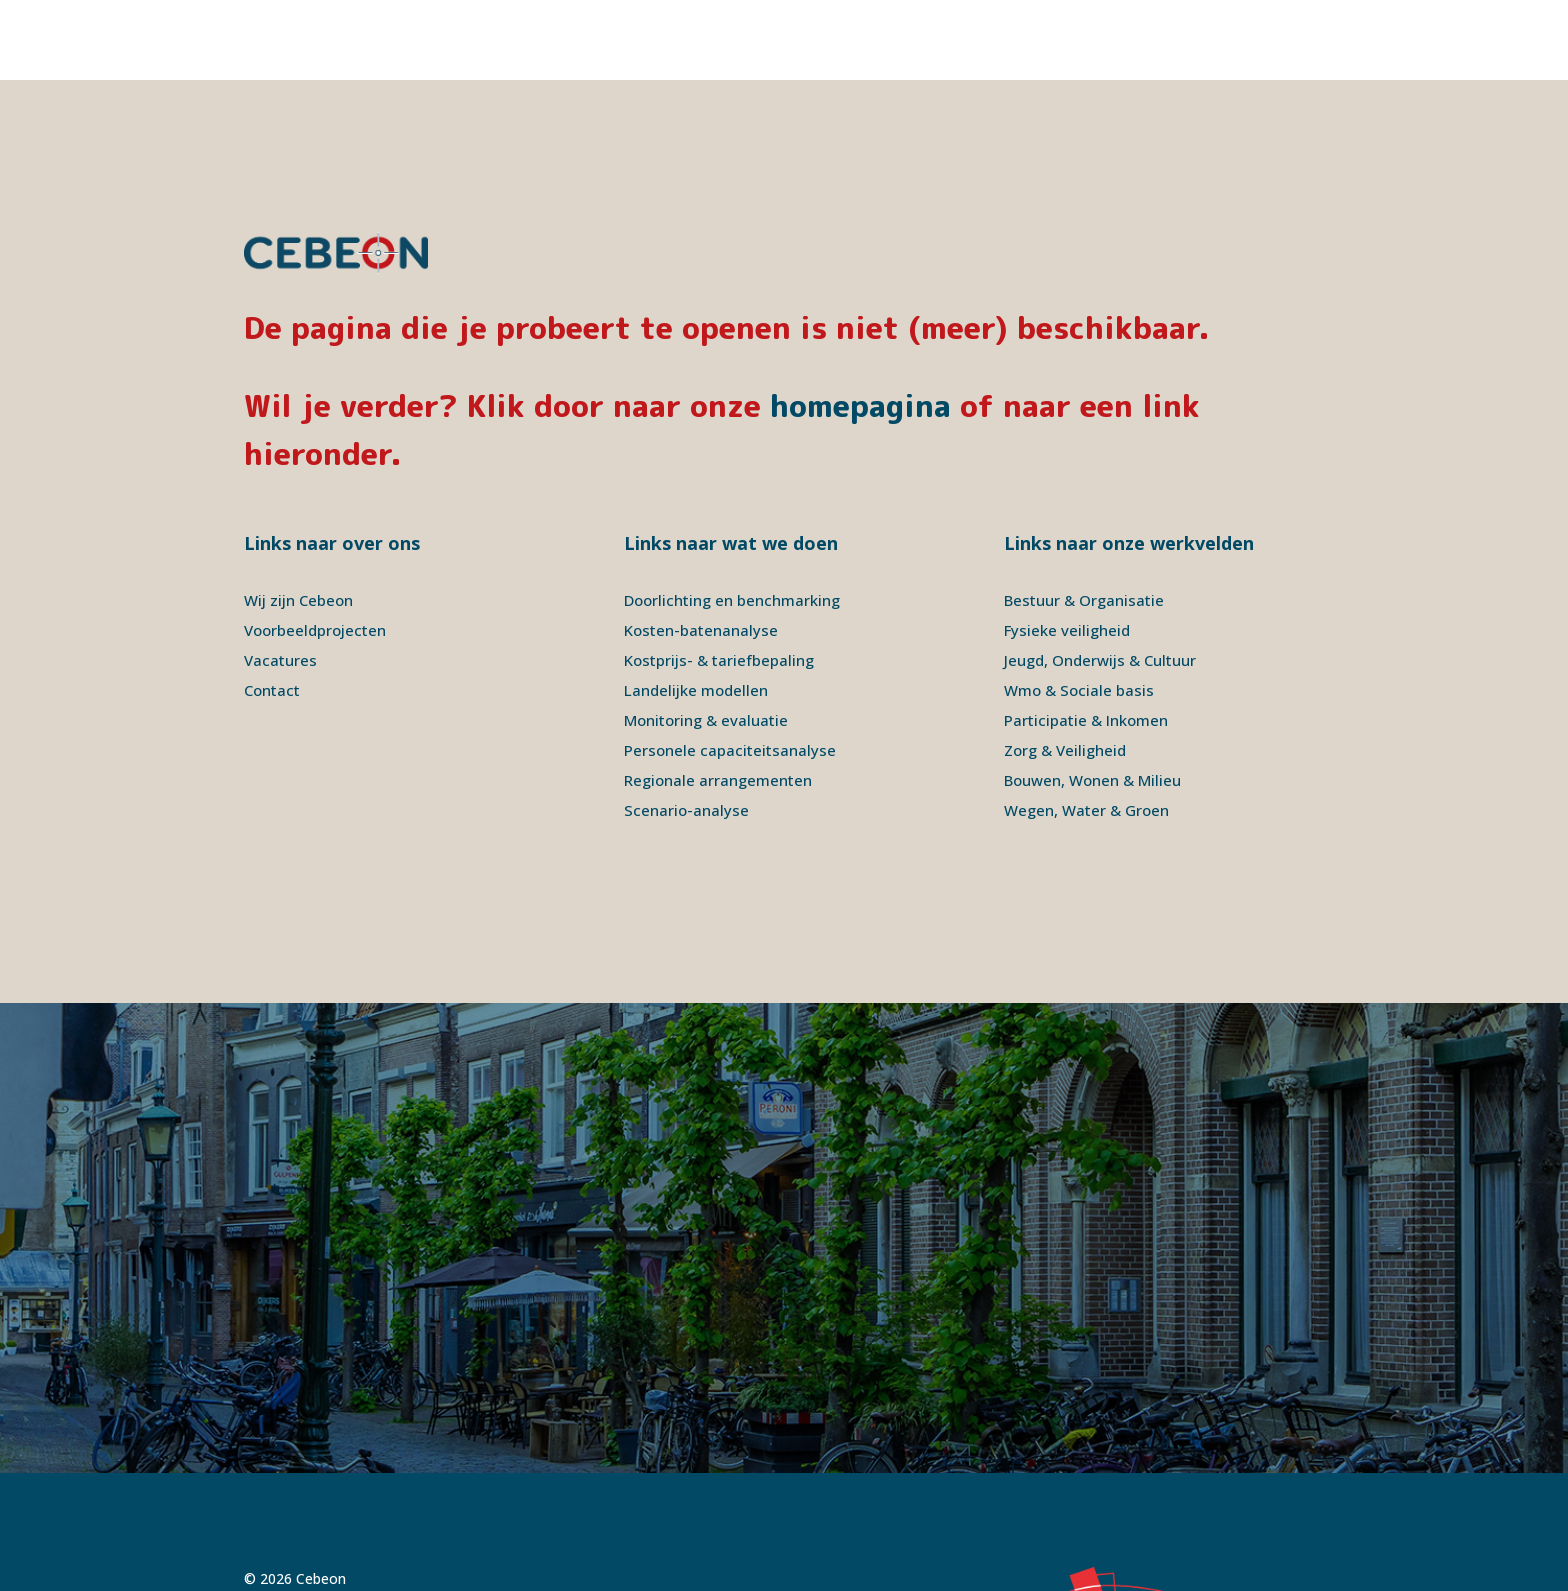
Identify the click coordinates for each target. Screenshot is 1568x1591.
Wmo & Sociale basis (1079, 610)
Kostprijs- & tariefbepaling (719, 580)
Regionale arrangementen (718, 700)
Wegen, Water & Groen (1086, 730)
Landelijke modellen (696, 610)
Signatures (558, 1522)
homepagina (860, 326)
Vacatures (280, 580)
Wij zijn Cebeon (298, 520)
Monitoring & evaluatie (706, 640)
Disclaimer (403, 1522)
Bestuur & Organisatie (1084, 520)
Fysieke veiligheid (1067, 550)
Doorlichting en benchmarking (732, 520)
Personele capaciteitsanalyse (730, 670)
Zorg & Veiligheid (1065, 670)
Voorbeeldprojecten (315, 550)
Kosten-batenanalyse (701, 550)
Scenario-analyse (686, 730)
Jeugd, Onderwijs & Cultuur (1100, 580)
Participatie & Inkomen (1086, 640)
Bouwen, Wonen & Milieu (1092, 700)
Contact (272, 610)
